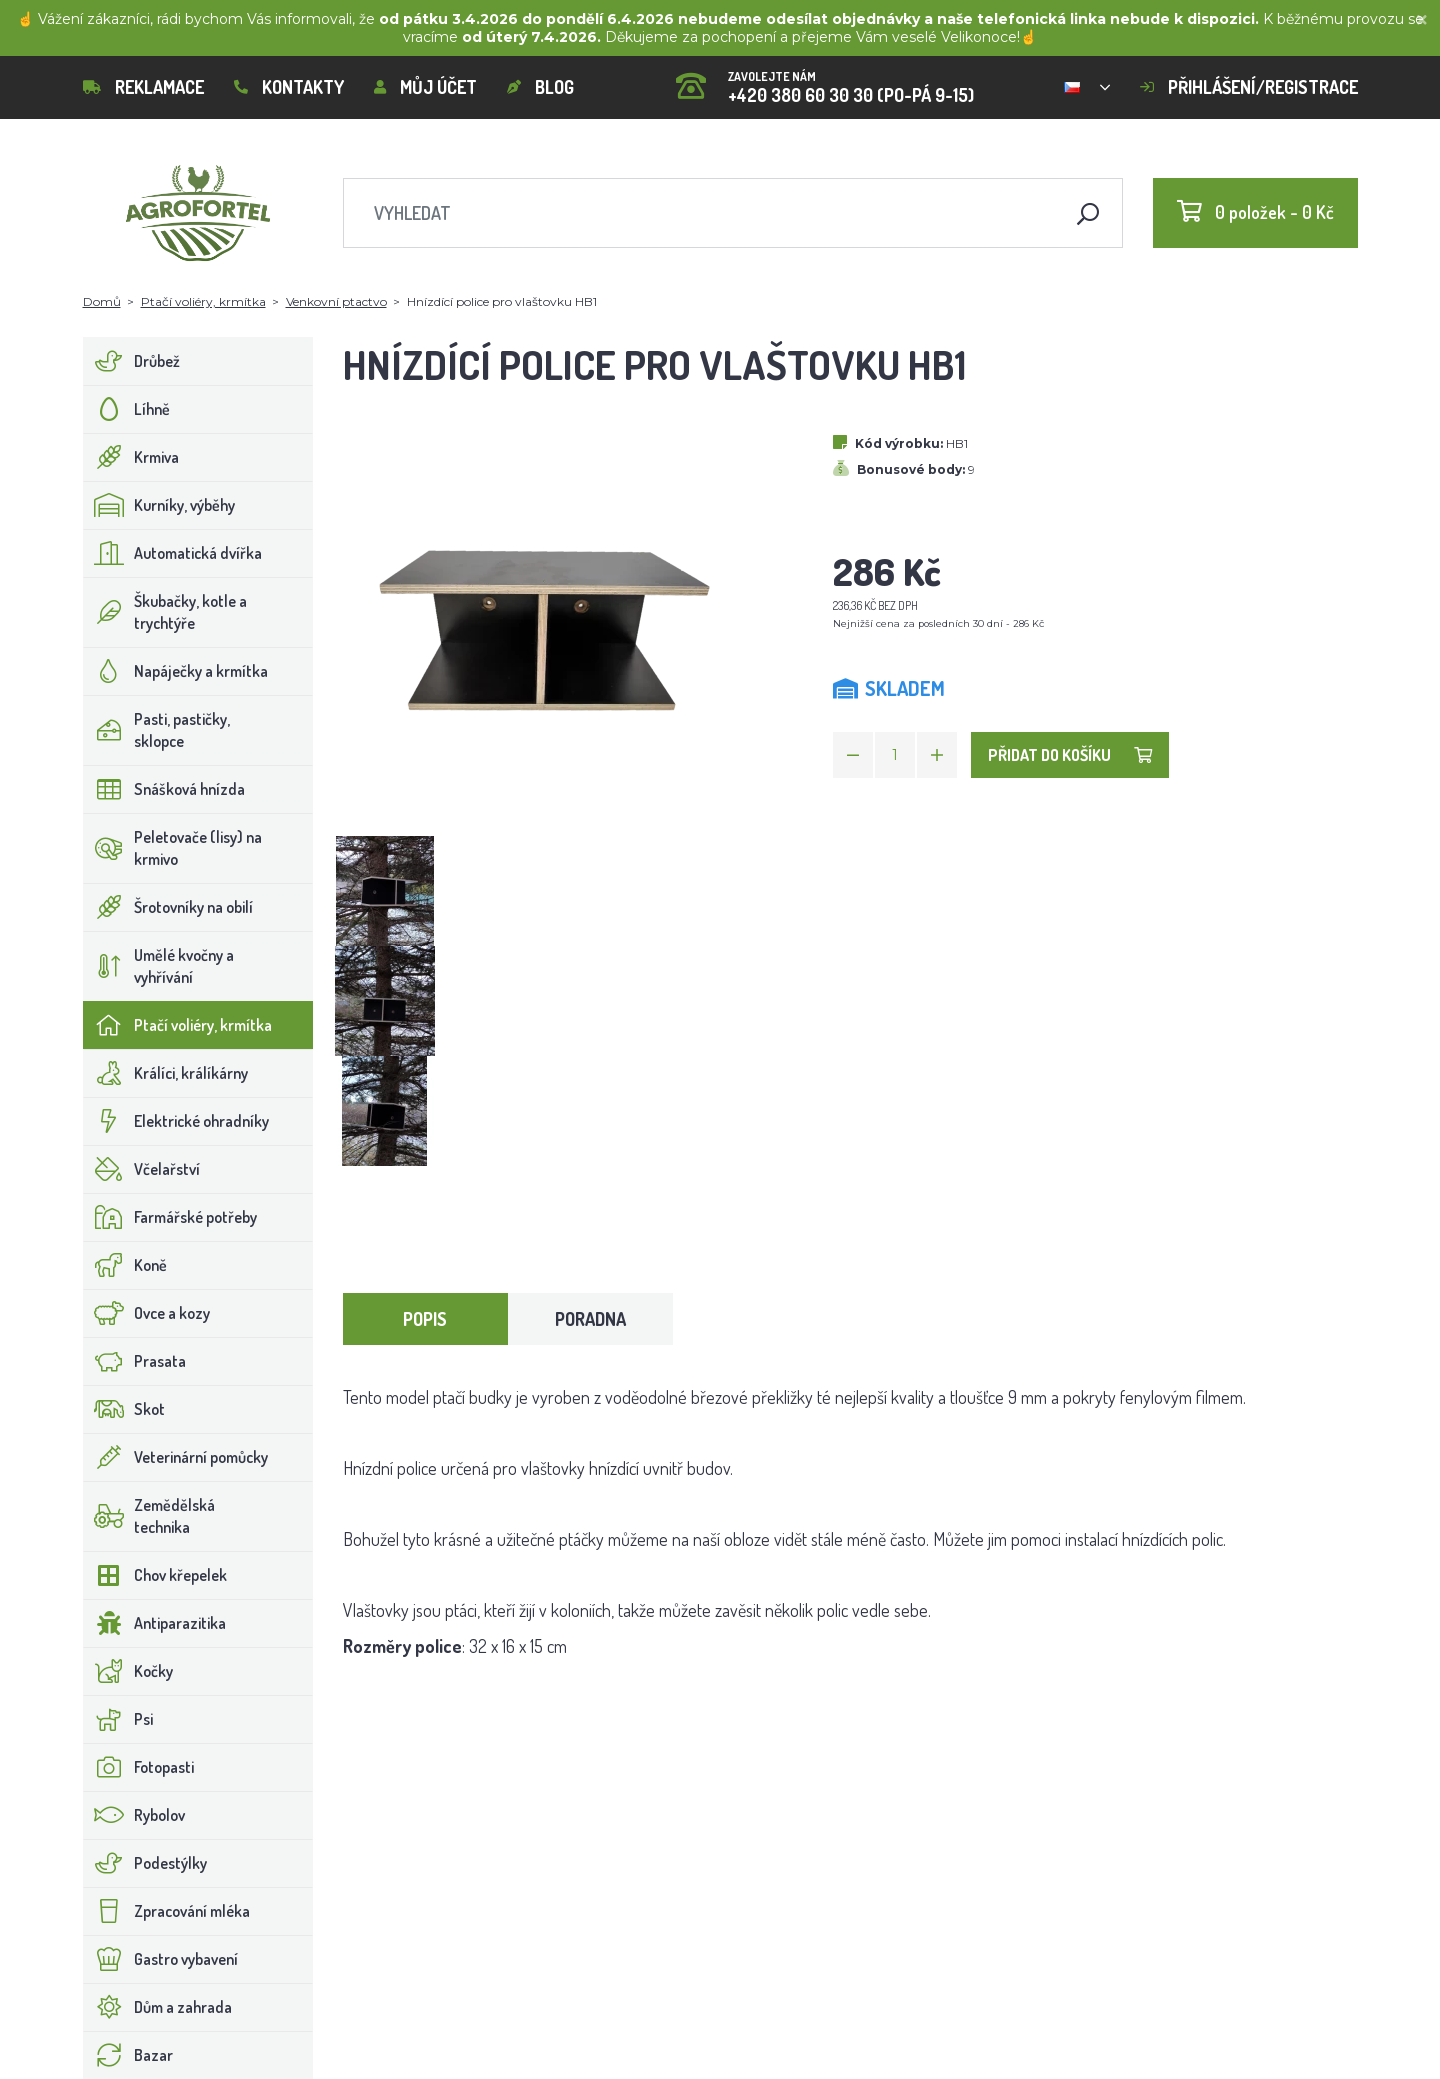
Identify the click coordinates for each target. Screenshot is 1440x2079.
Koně (125, 1265)
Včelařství (142, 1169)
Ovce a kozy (147, 1313)
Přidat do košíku (1070, 755)
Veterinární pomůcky (176, 1457)
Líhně (127, 409)
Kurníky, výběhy (159, 505)
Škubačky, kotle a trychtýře (165, 612)
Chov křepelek (155, 1575)
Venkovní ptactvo (336, 301)
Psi (118, 1719)
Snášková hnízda (164, 789)
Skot (124, 1409)
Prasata (135, 1361)
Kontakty (289, 87)
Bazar (128, 2055)
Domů (102, 301)
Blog (540, 87)
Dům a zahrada (158, 2007)
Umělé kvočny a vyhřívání (159, 966)
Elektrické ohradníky (176, 1121)
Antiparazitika (155, 1623)
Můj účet (425, 87)
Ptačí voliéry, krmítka (203, 301)
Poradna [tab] (590, 1319)
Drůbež (132, 361)
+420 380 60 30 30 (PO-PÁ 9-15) (825, 80)
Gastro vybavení (161, 1959)
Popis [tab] (425, 1319)
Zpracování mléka (167, 1911)
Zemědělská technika (149, 1516)
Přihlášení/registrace (1249, 87)
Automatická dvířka (173, 553)
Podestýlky (145, 1863)
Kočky (128, 1671)
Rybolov (134, 1815)
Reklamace (143, 87)
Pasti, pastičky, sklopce (157, 730)
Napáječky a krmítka (176, 671)
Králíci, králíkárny (166, 1073)
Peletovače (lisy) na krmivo (173, 848)
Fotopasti (139, 1767)
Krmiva (131, 457)
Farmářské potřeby (170, 1217)
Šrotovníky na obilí (168, 907)
